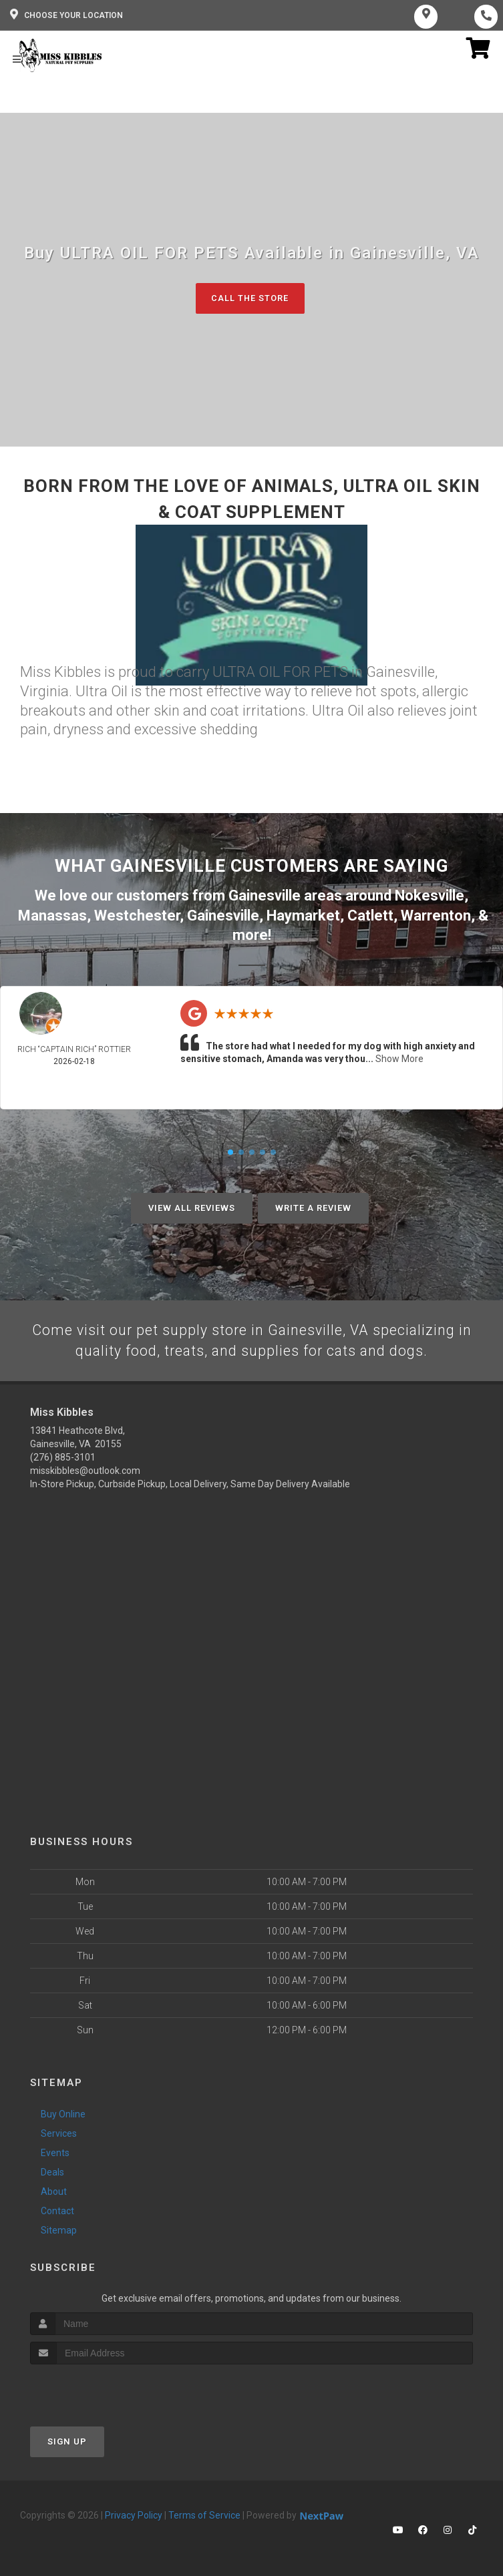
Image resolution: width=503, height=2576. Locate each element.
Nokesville (429, 896)
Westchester (137, 915)
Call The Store (250, 299)
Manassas (52, 915)
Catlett (370, 915)
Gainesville (223, 915)
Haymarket (303, 915)
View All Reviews (191, 1208)
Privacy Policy (133, 2516)
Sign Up (67, 2442)
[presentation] (101, 2390)
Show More (399, 1058)
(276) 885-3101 (63, 1458)
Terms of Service (204, 2516)
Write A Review (313, 1208)
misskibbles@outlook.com (85, 1471)
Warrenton (436, 915)
